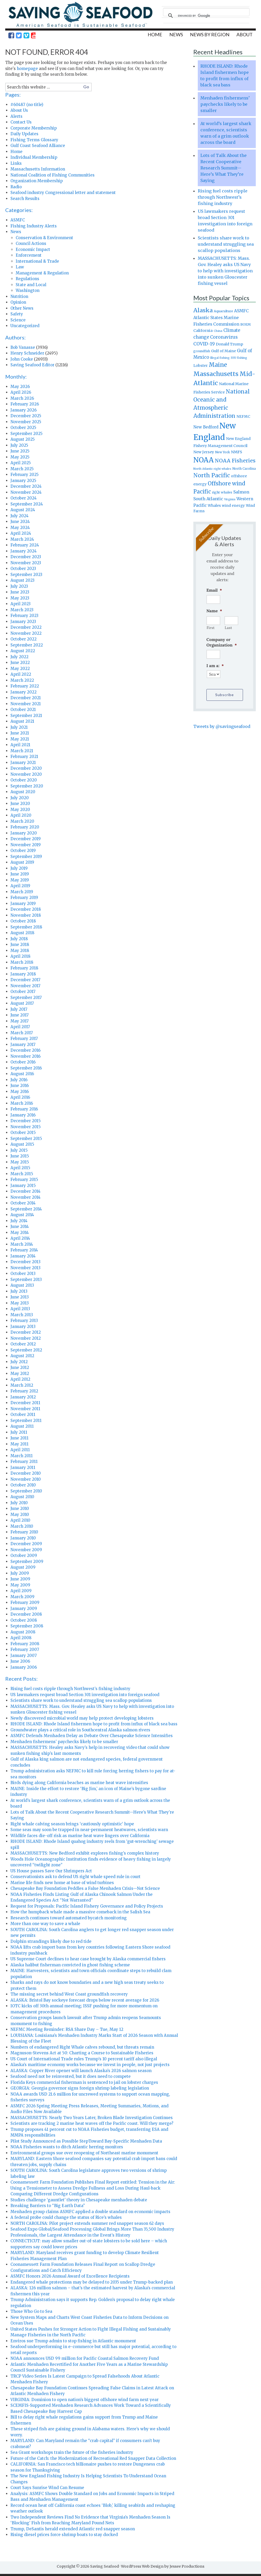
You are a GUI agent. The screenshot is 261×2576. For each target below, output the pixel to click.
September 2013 (26, 1281)
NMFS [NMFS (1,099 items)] (236, 454)
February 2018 (24, 970)
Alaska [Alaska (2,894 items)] (203, 312)
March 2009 (22, 1598)
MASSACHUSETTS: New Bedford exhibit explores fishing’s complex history (84, 1855)
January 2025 (23, 482)
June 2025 (20, 453)
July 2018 (19, 940)
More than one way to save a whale (45, 1925)
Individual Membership (33, 159)
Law (20, 269)
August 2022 (22, 652)
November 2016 (25, 1058)
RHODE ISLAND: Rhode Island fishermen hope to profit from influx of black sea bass (93, 1726)
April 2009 (21, 1592)
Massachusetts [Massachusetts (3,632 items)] (216, 376)
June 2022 (20, 664)
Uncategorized (24, 327)
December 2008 (26, 1616)
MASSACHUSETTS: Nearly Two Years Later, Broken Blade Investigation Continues (91, 2119)
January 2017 (23, 1046)
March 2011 (21, 1457)
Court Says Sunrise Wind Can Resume (47, 2489)
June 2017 (19, 1017)
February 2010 (24, 1534)
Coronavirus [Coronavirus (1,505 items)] (224, 339)
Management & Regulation (42, 275)
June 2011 (19, 1440)
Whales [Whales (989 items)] (214, 507)
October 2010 (23, 1487)
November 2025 (25, 423)
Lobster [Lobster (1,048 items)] (200, 367)
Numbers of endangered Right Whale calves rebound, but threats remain (82, 2049)
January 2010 (23, 1540)
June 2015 (19, 1158)
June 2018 (19, 946)
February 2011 (24, 1463)
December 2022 (26, 629)
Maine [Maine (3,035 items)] (218, 366)
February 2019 (24, 899)
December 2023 (25, 558)
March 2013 (21, 1316)
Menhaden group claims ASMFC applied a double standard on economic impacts (90, 2213)
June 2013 (19, 1299)
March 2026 (22, 400)
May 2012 (19, 1375)
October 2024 (23, 500)
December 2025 (25, 417)
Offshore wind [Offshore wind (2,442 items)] (226, 485)
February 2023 (24, 617)
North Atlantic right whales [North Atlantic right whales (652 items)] (212, 471)
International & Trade (37, 263)
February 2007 (24, 1651)
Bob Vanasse (22, 349)
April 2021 (20, 746)
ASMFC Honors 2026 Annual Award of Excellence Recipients (70, 2278)
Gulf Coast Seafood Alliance (37, 147)
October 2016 (23, 1064)
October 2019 (23, 852)
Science (18, 322)
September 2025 (26, 435)
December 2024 (26, 488)
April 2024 (20, 535)
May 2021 (19, 741)
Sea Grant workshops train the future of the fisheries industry (71, 2454)
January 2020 (23, 835)
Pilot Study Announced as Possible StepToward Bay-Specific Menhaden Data (86, 2143)
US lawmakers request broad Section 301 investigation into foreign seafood (84, 1696)
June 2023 (19, 594)
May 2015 (19, 1164)
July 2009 (19, 1575)
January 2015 (23, 1187)
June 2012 (19, 1369)
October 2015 (23, 1134)
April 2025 (20, 464)
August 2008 (22, 1634)
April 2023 (20, 605)
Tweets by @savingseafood (221, 726)
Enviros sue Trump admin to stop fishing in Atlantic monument (73, 2342)
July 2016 (18, 1081)
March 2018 (21, 964)
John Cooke (21, 361)
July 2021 (19, 729)
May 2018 (19, 952)
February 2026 (24, 406)
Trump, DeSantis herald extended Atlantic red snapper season (72, 2530)
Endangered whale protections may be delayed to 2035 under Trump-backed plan (91, 2284)
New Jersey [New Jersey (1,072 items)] (203, 454)
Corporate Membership (33, 130)
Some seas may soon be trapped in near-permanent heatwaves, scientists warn (89, 1831)
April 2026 (20, 394)
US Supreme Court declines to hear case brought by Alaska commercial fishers (88, 1961)
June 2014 (19, 1228)
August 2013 (22, 1287)
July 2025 (19, 447)
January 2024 (23, 553)
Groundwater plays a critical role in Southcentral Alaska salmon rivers (80, 1732)
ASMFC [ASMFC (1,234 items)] (241, 312)
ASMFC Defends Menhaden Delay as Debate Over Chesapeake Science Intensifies (91, 1737)
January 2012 (23, 1399)
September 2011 (26, 1422)
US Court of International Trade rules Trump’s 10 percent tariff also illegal (83, 2061)
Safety (16, 316)
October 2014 (23, 1205)
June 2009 (20, 1581)
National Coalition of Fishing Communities (52, 177)
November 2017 (25, 987)
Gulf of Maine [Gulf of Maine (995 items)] (223, 353)
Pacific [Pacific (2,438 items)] (202, 493)
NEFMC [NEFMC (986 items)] (243, 418)
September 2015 (26, 1140)
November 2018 (25, 917)
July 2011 (18, 1434)
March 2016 (21, 1105)
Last (228, 630)
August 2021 (22, 723)
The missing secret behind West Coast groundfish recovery (69, 1996)
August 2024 (22, 511)
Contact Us (21, 124)
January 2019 (23, 905)
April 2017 (20, 1028)
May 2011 (19, 1446)
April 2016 (20, 1099)
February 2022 (24, 688)
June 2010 (19, 1510)
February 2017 (24, 1040)
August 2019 (22, 864)
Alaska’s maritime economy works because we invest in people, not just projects (90, 2066)
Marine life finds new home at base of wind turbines (62, 1884)
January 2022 (23, 694)
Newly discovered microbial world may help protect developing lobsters (82, 1720)
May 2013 (19, 1305)
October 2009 (23, 1557)
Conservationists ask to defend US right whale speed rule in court (75, 1878)
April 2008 (20, 1639)
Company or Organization (221, 644)
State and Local (31, 286)
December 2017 (25, 981)
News (15, 233)
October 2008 (23, 1622)
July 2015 (19, 1152)
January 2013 (23, 1328)
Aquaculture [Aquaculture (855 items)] (223, 313)
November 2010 (25, 1481)
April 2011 (20, 1451)
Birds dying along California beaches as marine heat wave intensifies (79, 1784)
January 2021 (23, 764)
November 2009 (26, 1551)
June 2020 (20, 805)
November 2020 (26, 776)
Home (16, 153)
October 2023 (23, 570)
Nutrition (19, 298)
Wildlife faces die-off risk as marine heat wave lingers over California (79, 1837)
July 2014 (18, 1222)
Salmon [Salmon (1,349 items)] (241, 494)
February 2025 (24, 476)
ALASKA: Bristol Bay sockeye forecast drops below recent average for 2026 (84, 2002)
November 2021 (25, 705)
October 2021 (23, 711)
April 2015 (20, 1169)
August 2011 (22, 1428)
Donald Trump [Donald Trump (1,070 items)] (229, 346)
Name (214, 612)
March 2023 (21, 611)
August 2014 (22, 1216)
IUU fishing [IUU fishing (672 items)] (239, 360)
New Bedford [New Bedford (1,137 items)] (205, 429)
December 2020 (26, 770)
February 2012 (24, 1393)
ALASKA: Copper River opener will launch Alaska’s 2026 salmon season (81, 2072)
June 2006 (20, 1663)
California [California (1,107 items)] (203, 332)
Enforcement (29, 257)
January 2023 (23, 623)
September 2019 (26, 858)
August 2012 (22, 1357)
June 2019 (19, 876)
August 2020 (22, 793)
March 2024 (22, 541)
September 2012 (26, 1352)
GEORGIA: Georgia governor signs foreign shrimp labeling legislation (79, 2090)
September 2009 (26, 1563)
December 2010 (25, 1475)
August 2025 (22, 441)
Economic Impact (33, 251)
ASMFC (17, 222)
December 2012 (25, 1334)
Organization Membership (36, 182)
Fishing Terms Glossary (34, 141)
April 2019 (20, 887)
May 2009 (20, 1587)
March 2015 (21, 1175)
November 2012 (25, 1340)
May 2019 (19, 882)
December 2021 (25, 699)
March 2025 (22, 470)
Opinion (18, 304)
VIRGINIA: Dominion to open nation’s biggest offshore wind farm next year (84, 2401)
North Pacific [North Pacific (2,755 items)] (211, 477)
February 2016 (24, 1111)
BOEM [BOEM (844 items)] (245, 326)
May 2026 (20, 388)
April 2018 (20, 958)
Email (214, 592)
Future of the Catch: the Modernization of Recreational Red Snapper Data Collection (93, 2460)
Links (16, 165)
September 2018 (26, 929)
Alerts (16, 118)
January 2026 (23, 412)
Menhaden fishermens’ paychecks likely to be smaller (64, 1743)
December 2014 (25, 1193)
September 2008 (26, 1628)
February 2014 (24, 1252)
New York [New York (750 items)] (222, 454)
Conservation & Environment (44, 239)
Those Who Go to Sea (31, 2313)
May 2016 (19, 1093)
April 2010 (20, 1522)
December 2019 (25, 840)
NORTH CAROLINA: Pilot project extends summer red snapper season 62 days (87, 2225)
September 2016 (26, 1070)
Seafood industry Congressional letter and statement (63, 194)
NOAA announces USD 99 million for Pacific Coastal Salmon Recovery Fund (84, 2360)
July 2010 (19, 1504)
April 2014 (20, 1240)
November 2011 (25, 1410)
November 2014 (25, 1199)
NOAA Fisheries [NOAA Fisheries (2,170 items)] (235, 463)
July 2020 (19, 799)
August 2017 (22, 1005)
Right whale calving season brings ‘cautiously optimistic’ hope (72, 1826)
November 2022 (26, 635)
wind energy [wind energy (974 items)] (233, 507)
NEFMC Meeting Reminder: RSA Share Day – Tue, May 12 (66, 2031)
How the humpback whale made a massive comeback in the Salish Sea (80, 1914)
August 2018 (22, 934)
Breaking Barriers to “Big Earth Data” (47, 2207)
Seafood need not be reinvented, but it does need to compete (70, 2078)
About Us (19, 112)
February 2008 (24, 1645)
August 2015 (22, 1146)
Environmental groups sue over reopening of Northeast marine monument (84, 2154)
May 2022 (20, 670)
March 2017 (21, 1034)
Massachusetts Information (37, 171)
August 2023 (22, 582)
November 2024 (26, 494)
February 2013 (24, 1322)
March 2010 (21, 1528)
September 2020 (26, 788)
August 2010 (22, 1498)
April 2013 (20, 1310)
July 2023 (19, 588)
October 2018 (23, 923)
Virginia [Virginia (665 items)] (229, 501)
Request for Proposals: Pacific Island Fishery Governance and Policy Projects (86, 1908)
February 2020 (24, 829)
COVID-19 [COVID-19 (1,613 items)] (204, 346)
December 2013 (25, 1263)
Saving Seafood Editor (32, 366)
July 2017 (18, 1011)
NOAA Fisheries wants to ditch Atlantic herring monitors (66, 2148)
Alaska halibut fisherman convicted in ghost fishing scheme (70, 1967)
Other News (21, 310)
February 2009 (24, 1604)
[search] (205, 15)
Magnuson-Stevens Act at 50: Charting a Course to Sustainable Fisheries (81, 2054)
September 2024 (26, 506)
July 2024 (19, 517)
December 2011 (25, 1404)
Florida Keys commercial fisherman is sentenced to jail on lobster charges (84, 2084)
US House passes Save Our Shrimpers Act (51, 1873)
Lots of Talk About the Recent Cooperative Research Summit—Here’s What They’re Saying (223, 170)
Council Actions (31, 245)
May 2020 (20, 811)
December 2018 (25, 911)
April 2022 (20, 676)
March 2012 (21, 1387)
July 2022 (19, 658)
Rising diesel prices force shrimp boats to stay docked (64, 2536)
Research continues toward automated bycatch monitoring (68, 1920)
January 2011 (22, 1469)
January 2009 (23, 1610)
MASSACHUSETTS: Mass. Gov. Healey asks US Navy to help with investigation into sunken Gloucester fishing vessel (225, 273)
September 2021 (26, 717)
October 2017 (23, 993)
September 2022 (26, 647)
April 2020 (20, 817)
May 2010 (19, 1516)
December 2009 (26, 1545)
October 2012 (23, 1346)
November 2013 (25, 1269)
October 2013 (23, 1275)
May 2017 (19, 1023)
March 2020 (22, 823)
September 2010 (26, 1493)
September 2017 (26, 999)
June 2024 (20, 523)
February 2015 (24, 1181)
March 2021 (21, 752)
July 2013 (18, 1293)
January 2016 (23, 1117)
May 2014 (19, 1234)
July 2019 (19, 870)
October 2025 (23, 429)
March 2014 (21, 1246)
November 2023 (25, 564)
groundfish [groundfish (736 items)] (201, 353)
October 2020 (23, 782)
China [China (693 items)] (218, 333)
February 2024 (24, 547)
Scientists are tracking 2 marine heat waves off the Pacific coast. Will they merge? (91, 2125)
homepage (27, 70)
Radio (16, 188)
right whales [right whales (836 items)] (222, 494)
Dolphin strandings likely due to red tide (50, 1943)
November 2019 (25, 846)
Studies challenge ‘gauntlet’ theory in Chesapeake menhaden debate (78, 2201)
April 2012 (20, 1381)
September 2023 (26, 576)
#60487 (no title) (26, 106)
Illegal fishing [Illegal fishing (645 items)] (220, 360)
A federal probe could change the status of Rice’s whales (66, 2219)
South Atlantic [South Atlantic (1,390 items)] (208, 500)
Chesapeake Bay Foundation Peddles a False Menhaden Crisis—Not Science (85, 1890)
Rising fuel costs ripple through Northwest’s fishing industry (70, 1690)
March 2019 (21, 893)
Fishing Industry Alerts (33, 228)
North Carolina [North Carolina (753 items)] (244, 471)
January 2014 (23, 1258)
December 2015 (25, 1122)
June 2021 (19, 735)
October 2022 (23, 641)
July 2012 (19, 1363)
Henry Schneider (27, 355)
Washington (27, 292)
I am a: (215, 667)
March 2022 (22, 682)
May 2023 (19, 600)
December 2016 (25, 1052)
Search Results (24, 200)
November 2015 (25, 1128)
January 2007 (23, 1657)
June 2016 (19, 1087)
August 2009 (23, 1569)
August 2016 (22, 1075)
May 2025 (20, 459)
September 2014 (26, 1211)
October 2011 (22, 1416)
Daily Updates (24, 135)
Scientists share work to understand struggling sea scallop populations (81, 1702)
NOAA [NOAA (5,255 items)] (203, 462)
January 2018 (23, 976)
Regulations (27, 280)
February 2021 (24, 758)
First (211, 630)
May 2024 (20, 529)
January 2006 (23, 1669)
